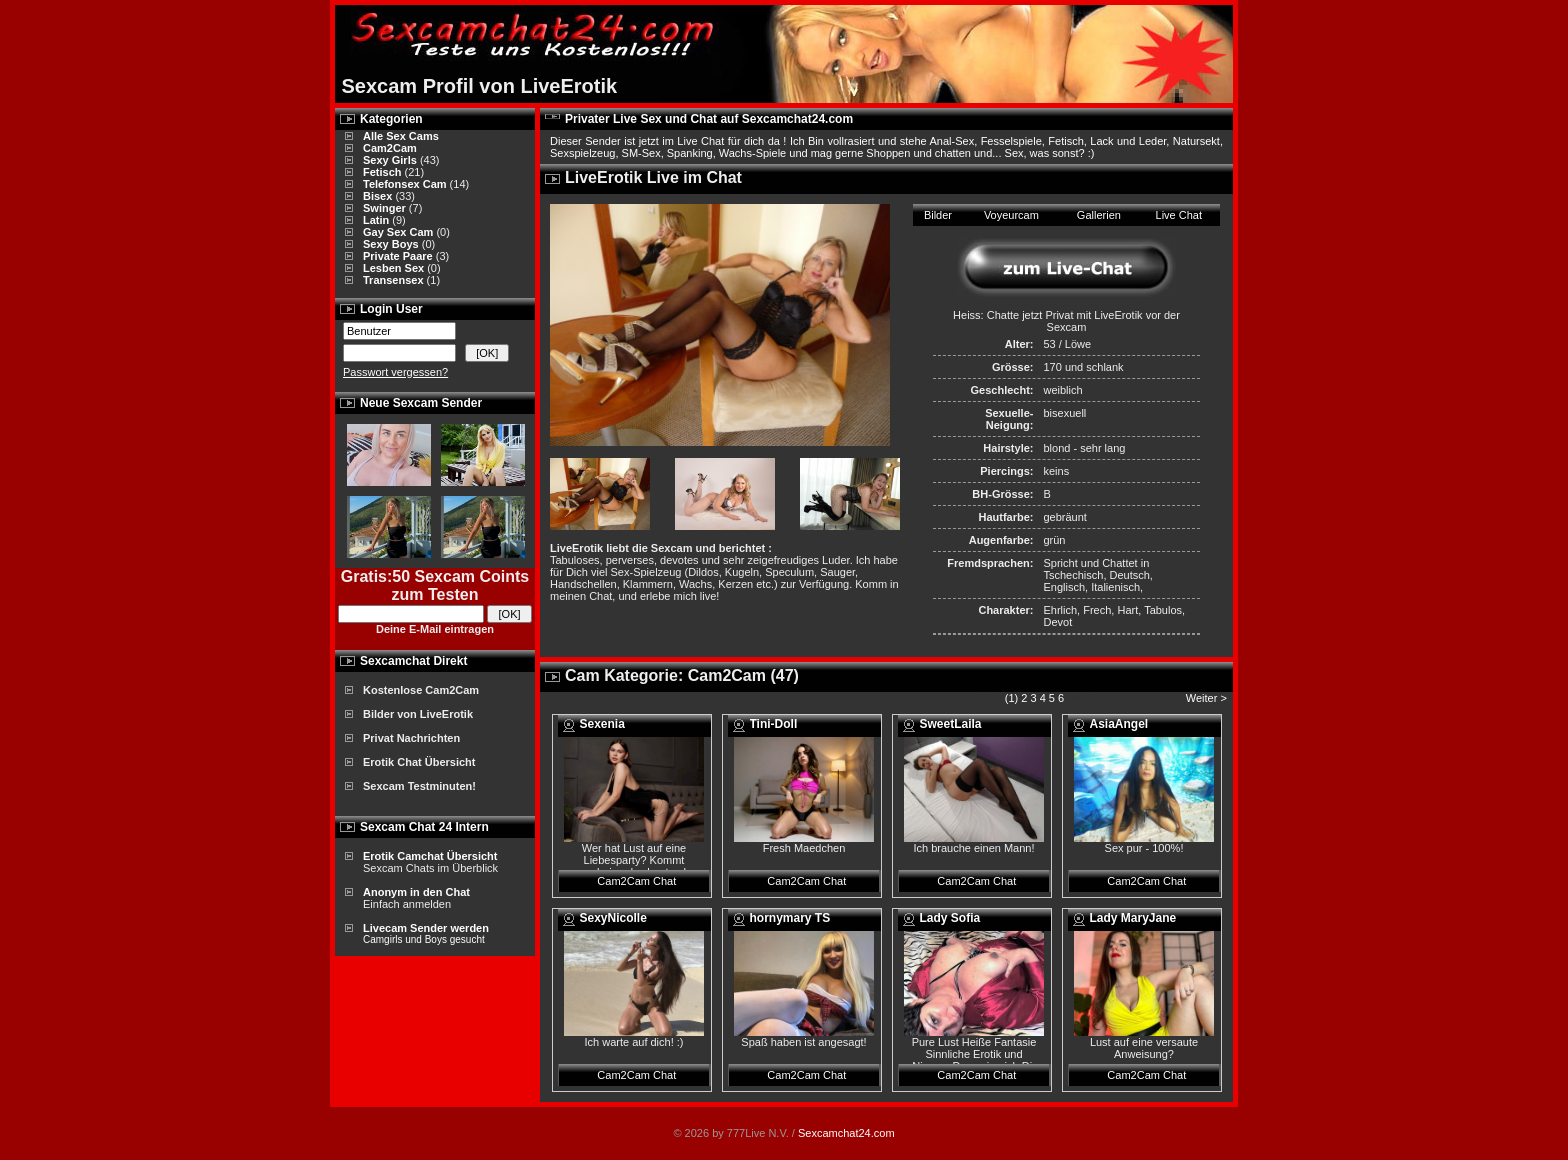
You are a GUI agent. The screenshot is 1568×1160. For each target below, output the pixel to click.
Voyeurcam (1011, 215)
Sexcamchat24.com (846, 1133)
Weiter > (1208, 698)
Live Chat (1179, 215)
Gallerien (1099, 215)
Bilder (938, 215)
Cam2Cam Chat (636, 881)
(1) (1011, 698)
